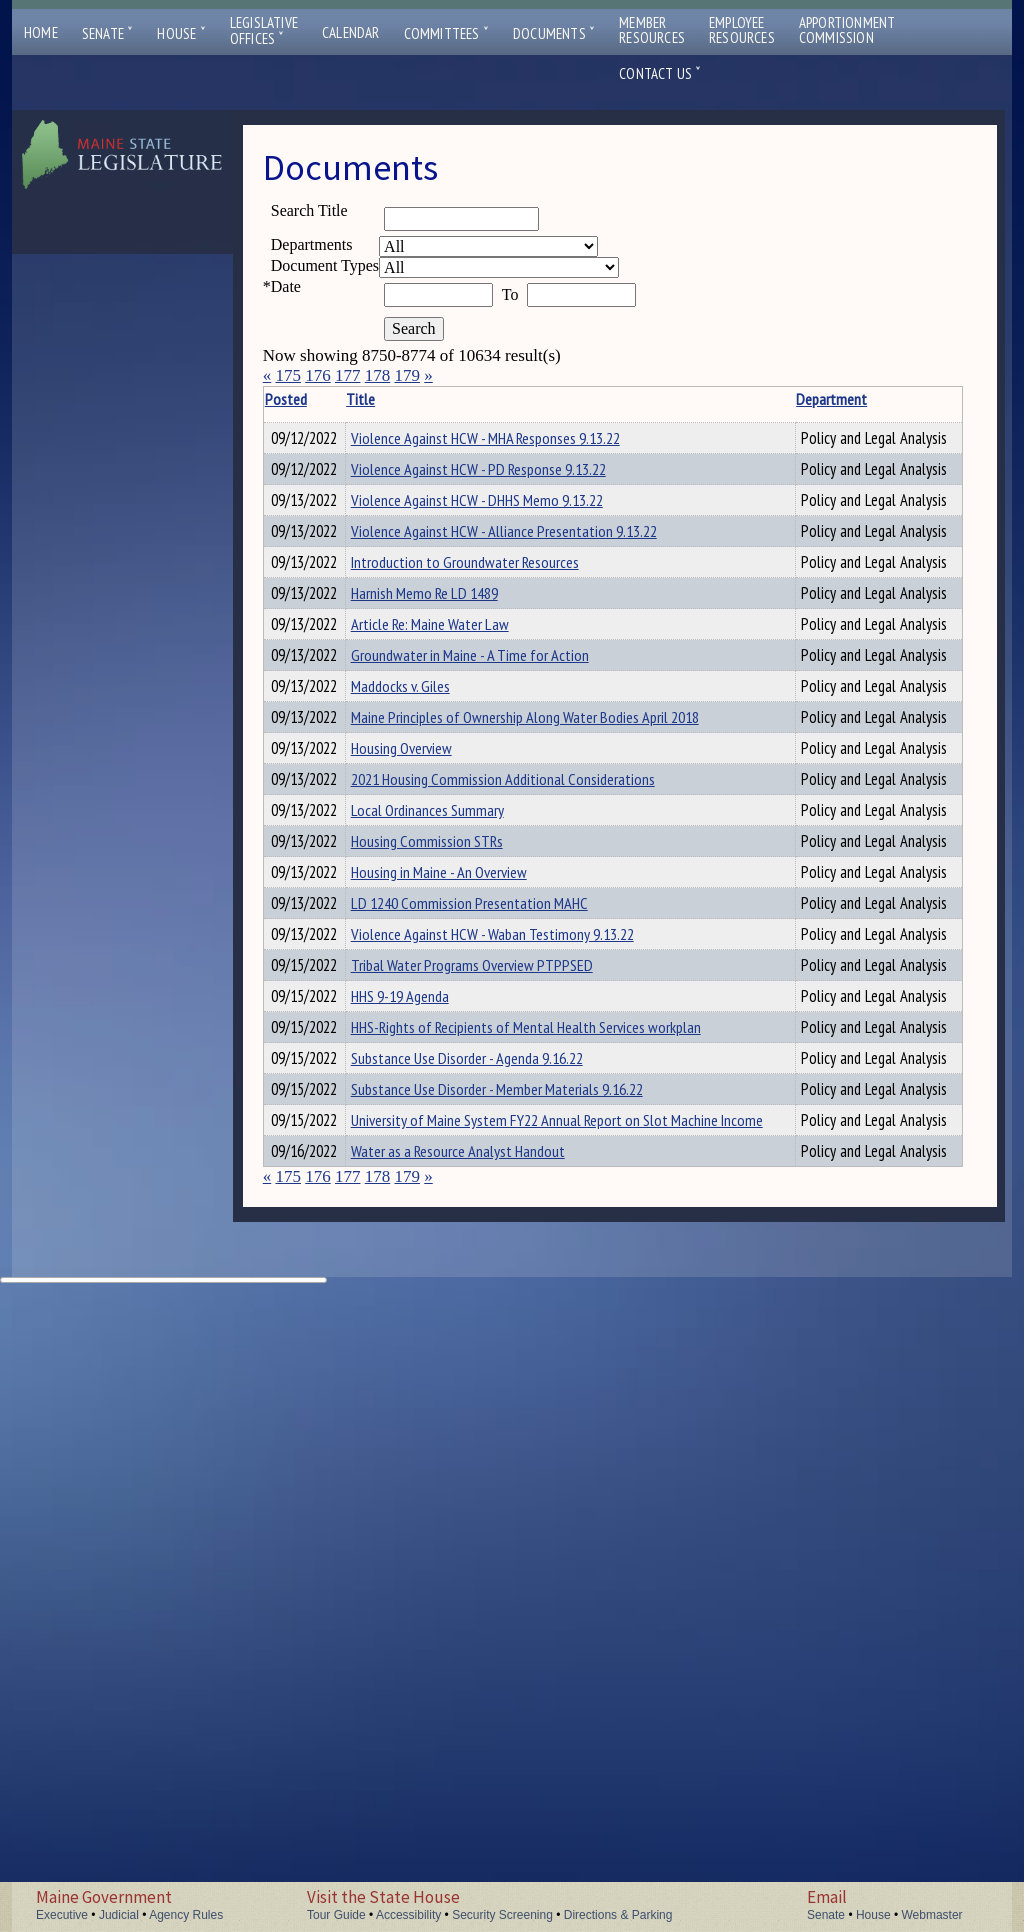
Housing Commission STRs (453, 1182)
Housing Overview (427, 1023)
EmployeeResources (742, 30)
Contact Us (660, 73)
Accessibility (408, 1915)
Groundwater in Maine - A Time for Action (496, 864)
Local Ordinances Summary (453, 1129)
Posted (316, 399)
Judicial (119, 1915)
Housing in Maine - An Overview (465, 1235)
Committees (446, 33)
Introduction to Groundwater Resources (491, 705)
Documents (554, 33)
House (181, 33)
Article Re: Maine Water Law (456, 811)
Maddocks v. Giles (426, 917)
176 (318, 375)
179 (407, 375)
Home (41, 32)
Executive (62, 1915)
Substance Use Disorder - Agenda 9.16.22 (493, 1561)
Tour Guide (336, 1915)
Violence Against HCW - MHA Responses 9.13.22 (511, 438)
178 (378, 375)
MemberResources (652, 30)
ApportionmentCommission (847, 30)
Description (823, 399)
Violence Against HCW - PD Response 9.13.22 (504, 500)
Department (702, 399)
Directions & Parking (618, 1915)
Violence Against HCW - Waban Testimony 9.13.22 (518, 1341)
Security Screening (502, 1915)
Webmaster (931, 1915)
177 (348, 375)
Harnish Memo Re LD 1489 (450, 758)
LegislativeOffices (264, 31)
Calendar (351, 32)
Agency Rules (186, 1915)
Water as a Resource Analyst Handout (484, 1758)
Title (386, 399)
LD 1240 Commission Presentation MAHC (495, 1288)
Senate (108, 33)
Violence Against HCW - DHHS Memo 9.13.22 (503, 561)
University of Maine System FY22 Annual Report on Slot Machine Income (512, 1716)
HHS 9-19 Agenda (426, 1455)
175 (288, 375)
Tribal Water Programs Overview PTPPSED (498, 1402)
